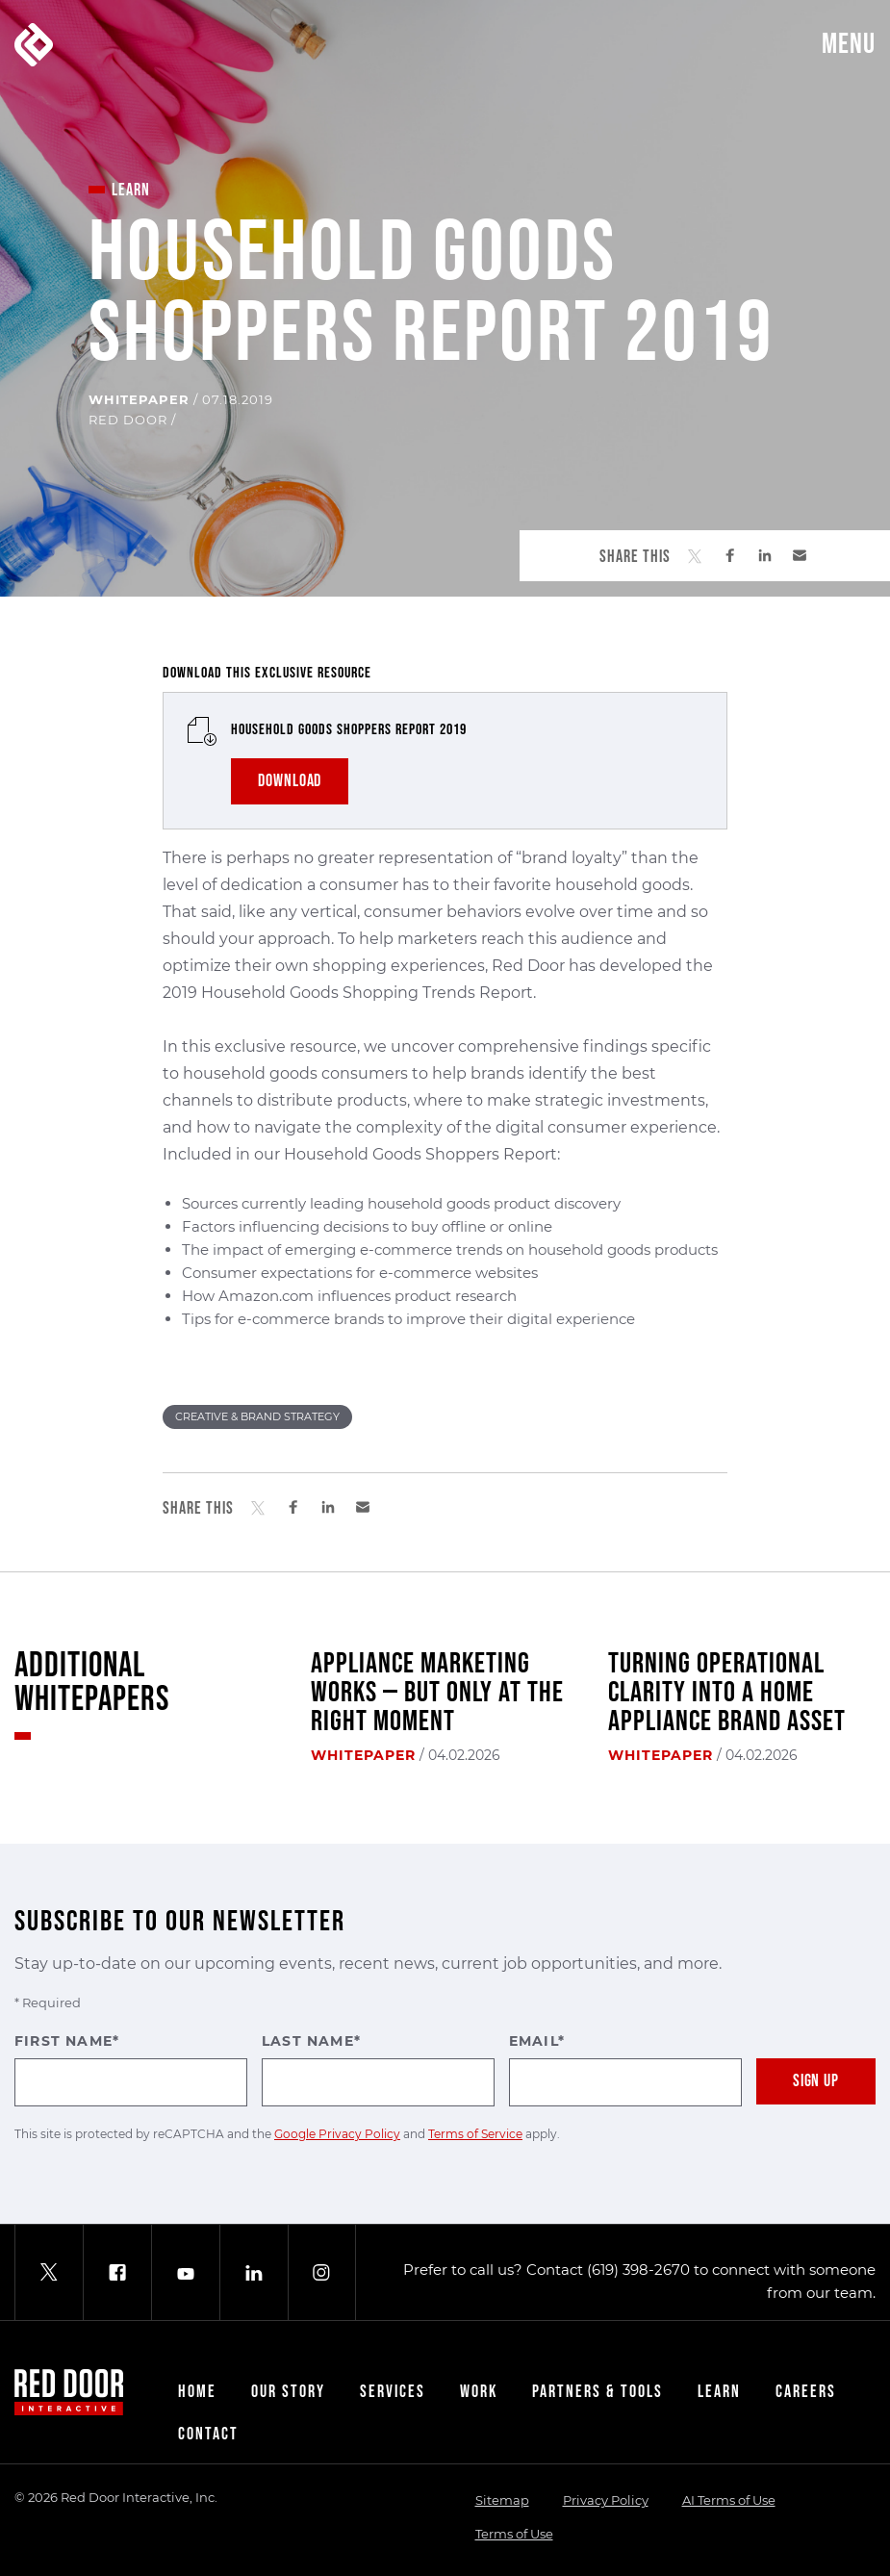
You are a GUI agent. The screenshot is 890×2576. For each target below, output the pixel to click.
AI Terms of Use (729, 2500)
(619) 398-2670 (638, 2269)
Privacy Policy (605, 2500)
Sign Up (816, 2081)
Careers (806, 2392)
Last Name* (378, 2069)
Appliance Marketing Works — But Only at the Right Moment (437, 1692)
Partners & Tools (597, 2392)
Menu (849, 44)
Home (197, 2392)
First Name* (130, 2069)
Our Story (288, 2392)
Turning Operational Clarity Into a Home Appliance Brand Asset (727, 1692)
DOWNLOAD (289, 781)
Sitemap (502, 2500)
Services (392, 2392)
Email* (625, 2069)
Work (478, 2392)
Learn (719, 2392)
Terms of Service (475, 2134)
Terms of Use (514, 2533)
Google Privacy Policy (337, 2134)
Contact (208, 2434)
